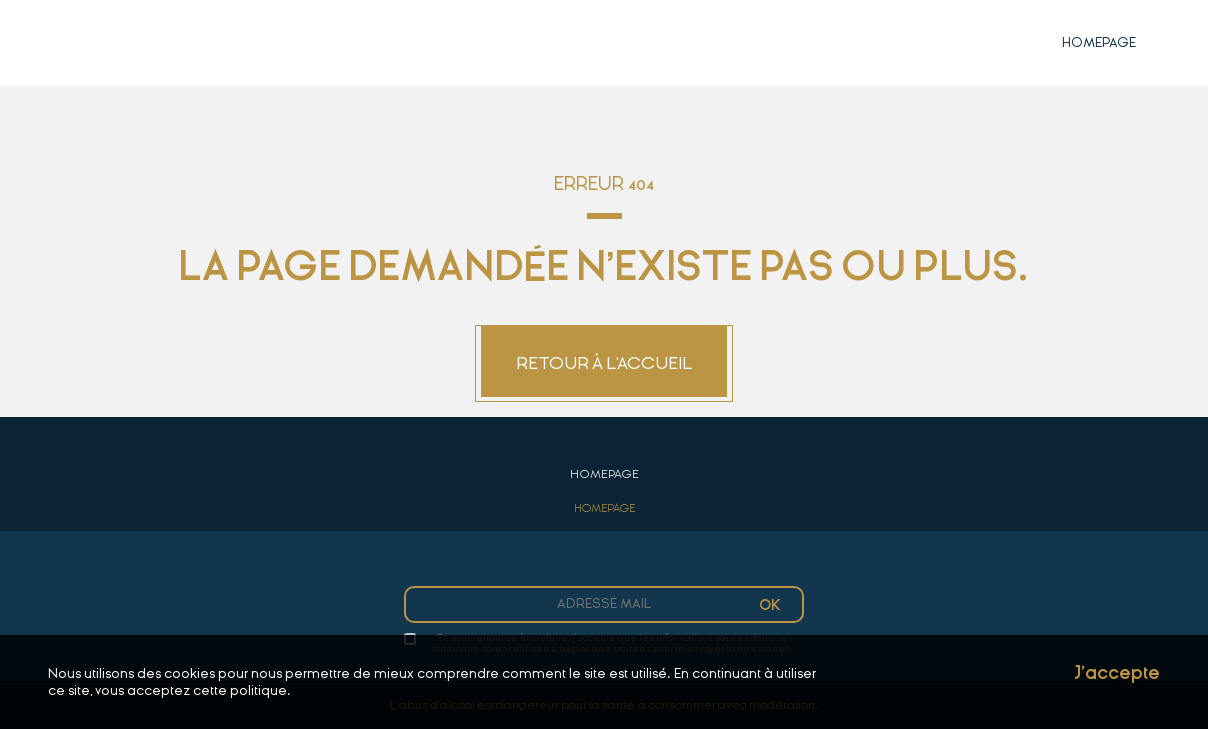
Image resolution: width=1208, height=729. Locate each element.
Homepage (1099, 42)
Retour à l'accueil (604, 363)
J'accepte (1117, 673)
